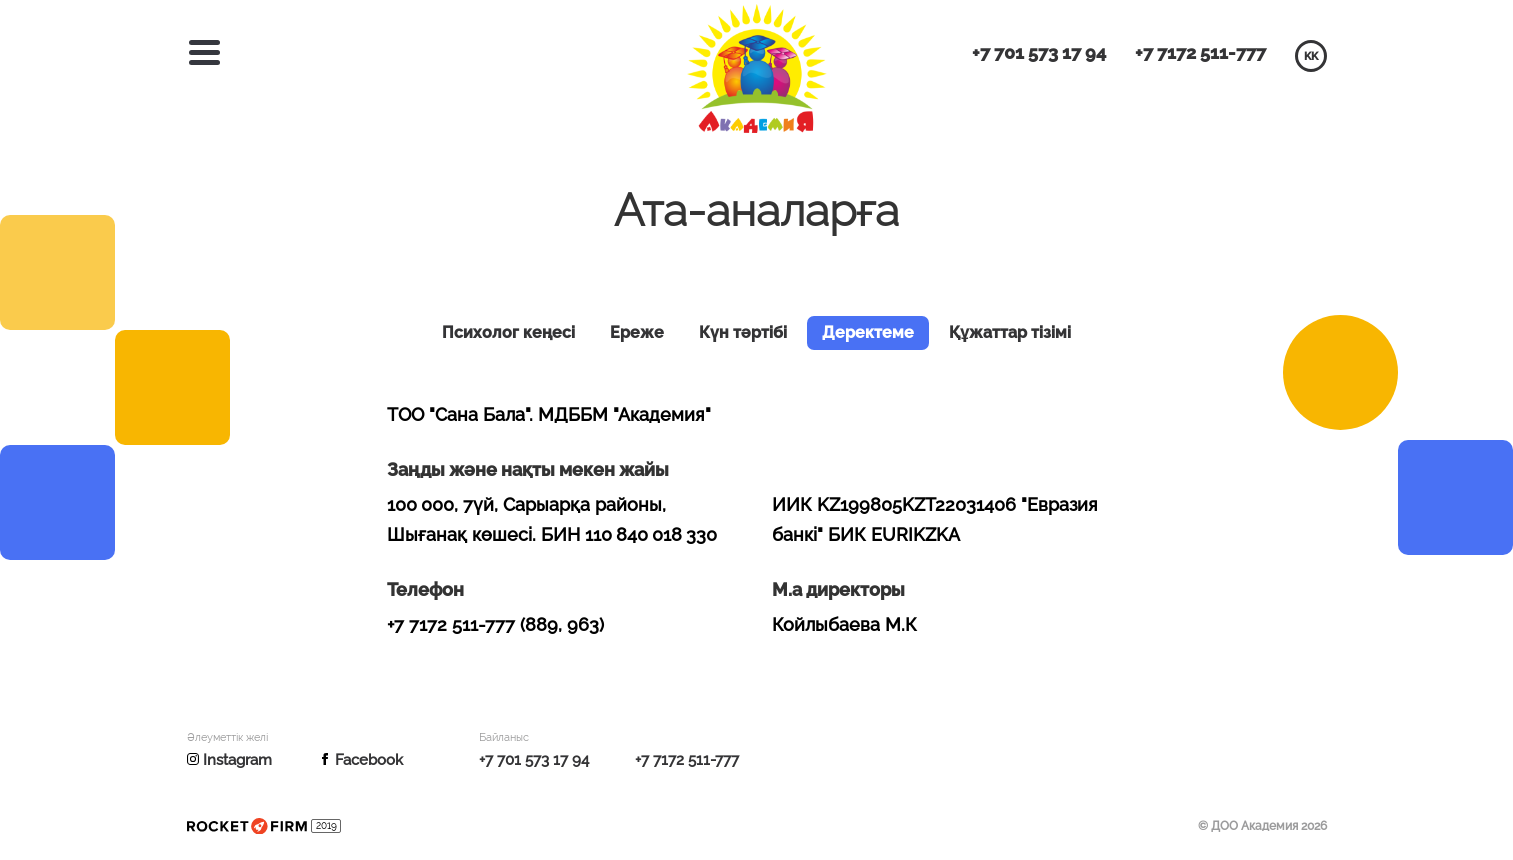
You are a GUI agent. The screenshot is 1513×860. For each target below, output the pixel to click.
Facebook (361, 761)
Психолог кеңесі (508, 333)
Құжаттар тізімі (1010, 333)
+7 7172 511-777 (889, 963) (495, 624)
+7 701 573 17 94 (1039, 52)
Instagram (229, 761)
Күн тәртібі (743, 333)
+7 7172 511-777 (1200, 52)
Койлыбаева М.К (844, 624)
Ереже (637, 333)
